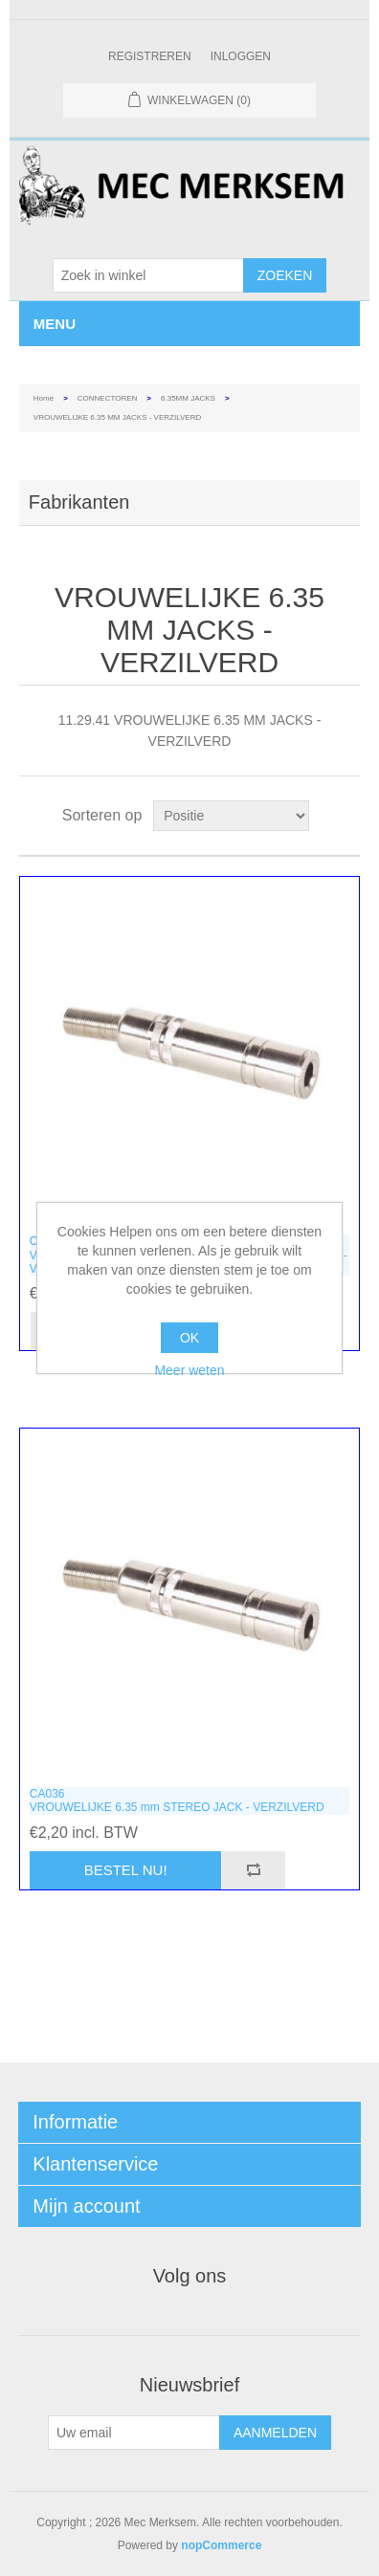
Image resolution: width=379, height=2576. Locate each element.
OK (189, 1337)
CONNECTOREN (108, 398)
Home (43, 398)
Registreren (149, 56)
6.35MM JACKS (188, 398)
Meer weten (189, 1370)
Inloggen (241, 56)
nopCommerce (221, 2545)
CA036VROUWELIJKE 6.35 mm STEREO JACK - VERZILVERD (177, 1800)
